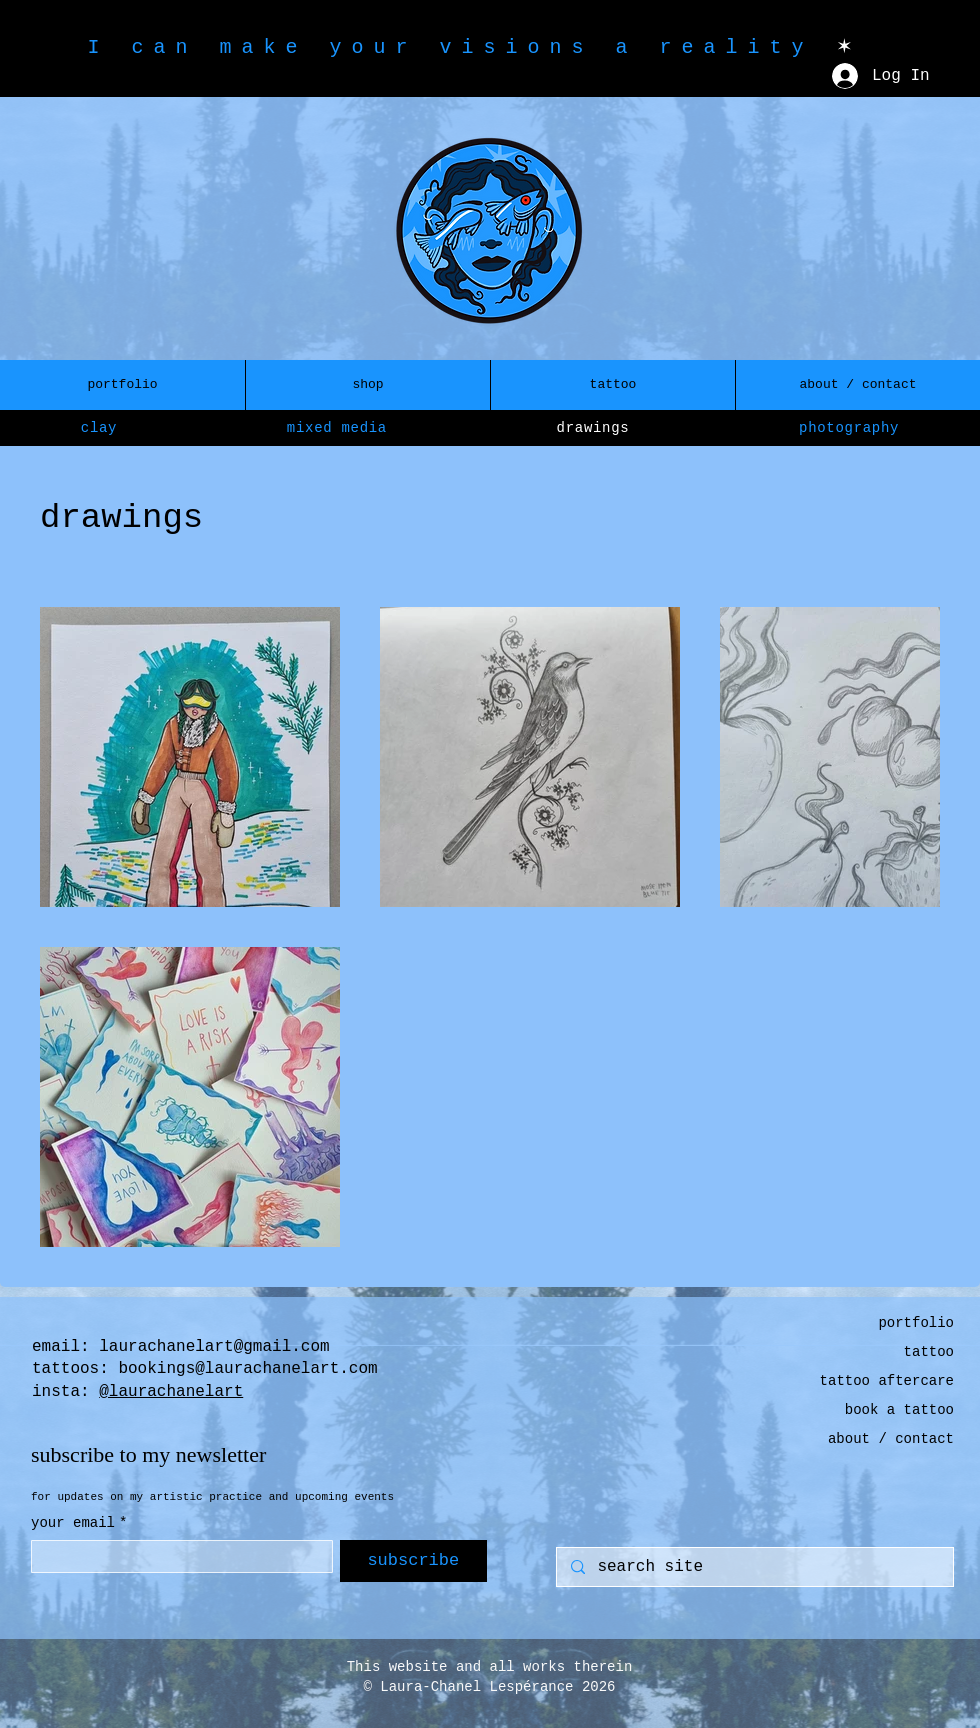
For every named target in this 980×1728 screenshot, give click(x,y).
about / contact (891, 1439)
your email (79, 1523)
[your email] (176, 1556)
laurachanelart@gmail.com (214, 1347)
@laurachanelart (171, 1392)
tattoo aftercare (887, 1381)
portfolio (916, 1323)
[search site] (754, 1567)
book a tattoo (899, 1410)
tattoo (929, 1352)
